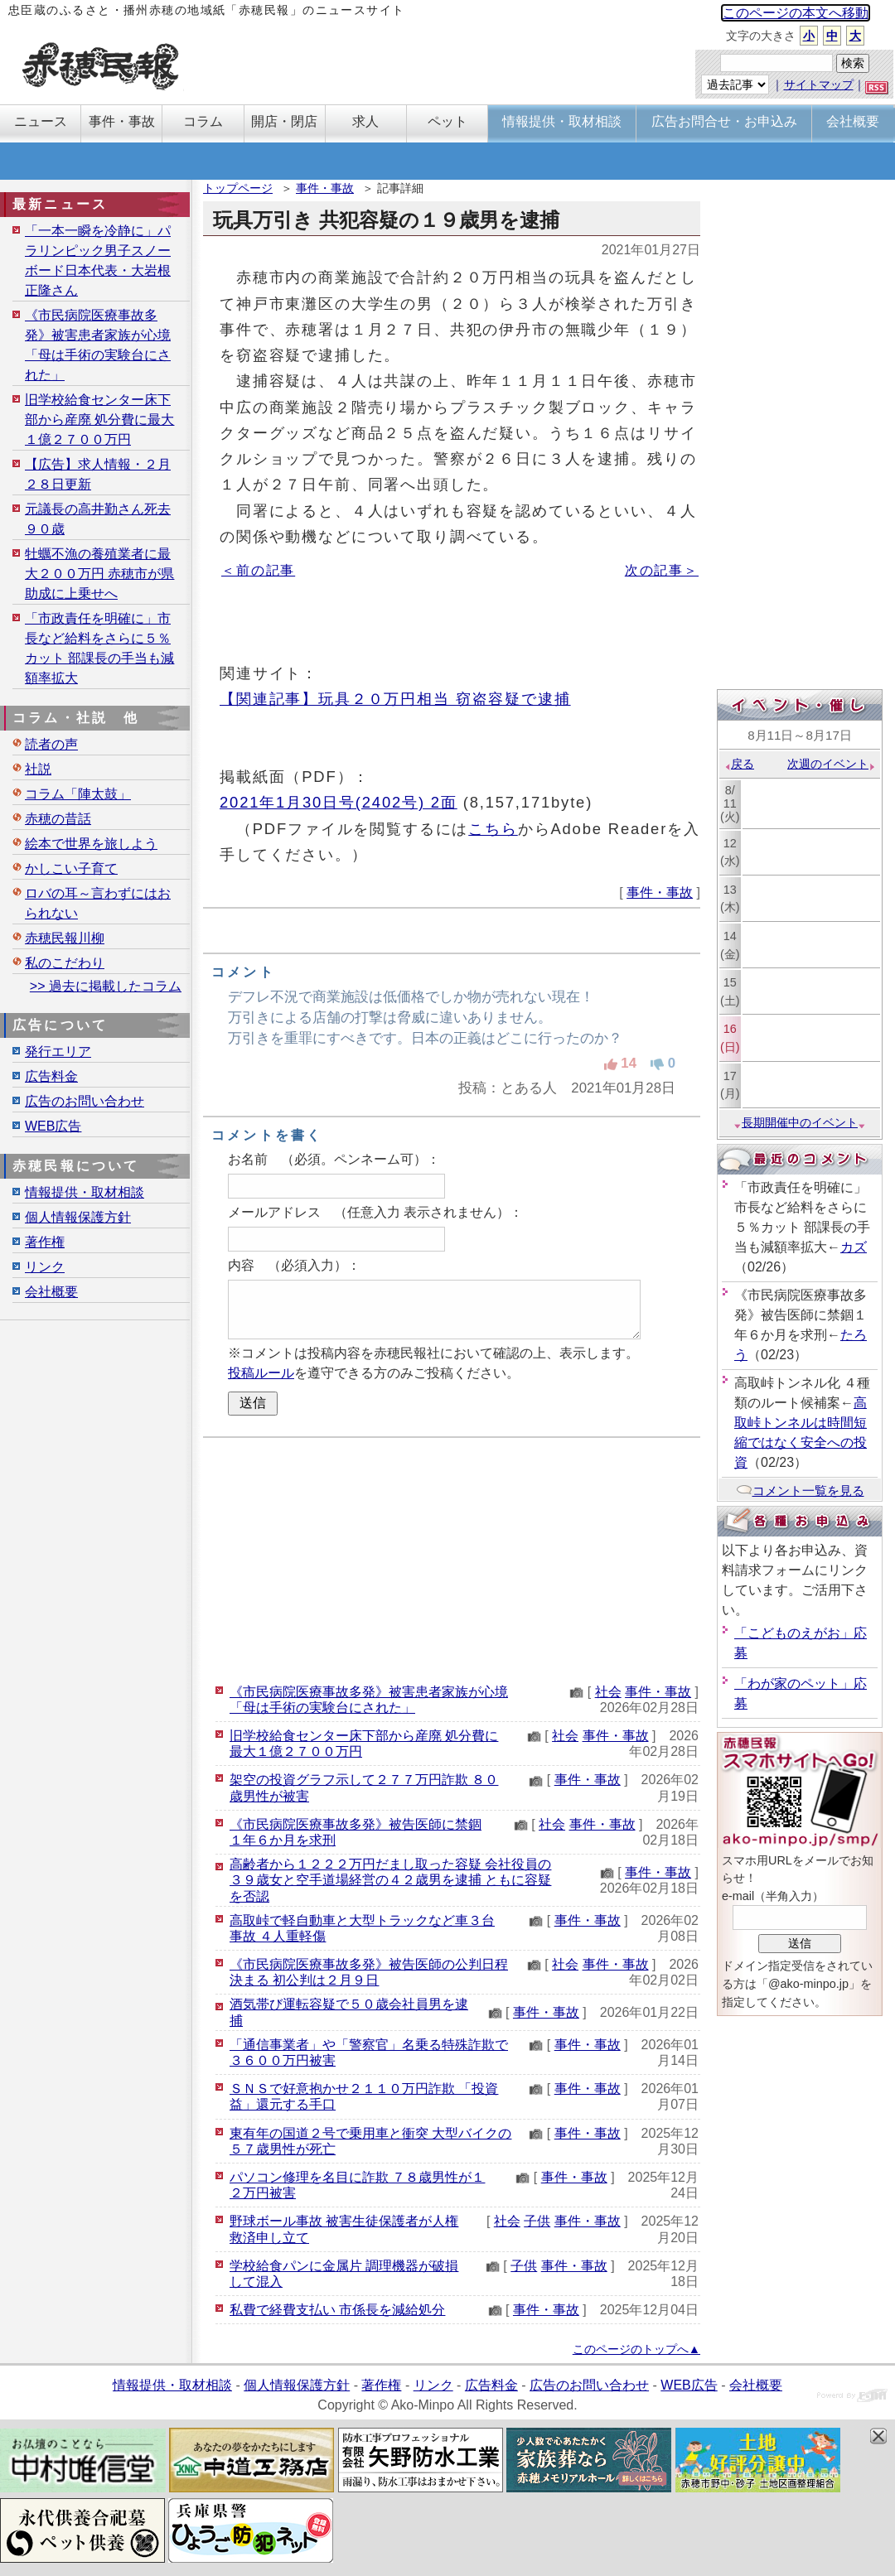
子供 (537, 2221)
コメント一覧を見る (800, 1490)
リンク (45, 1267)
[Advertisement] (451, 1558)
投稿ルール (261, 1373)
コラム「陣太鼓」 (78, 794)
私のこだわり (64, 963)
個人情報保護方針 (78, 1217)
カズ (853, 1247)
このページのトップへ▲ (636, 2349)
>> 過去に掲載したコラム (105, 986)
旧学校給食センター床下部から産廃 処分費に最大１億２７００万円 (99, 419)
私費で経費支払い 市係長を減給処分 (337, 2310)
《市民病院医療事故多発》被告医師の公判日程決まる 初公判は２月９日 (369, 1972)
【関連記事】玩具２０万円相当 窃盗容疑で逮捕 (395, 698)
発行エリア (58, 1051)
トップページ (238, 188)
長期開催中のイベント (799, 1122)
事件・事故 (325, 188)
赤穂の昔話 (58, 819)
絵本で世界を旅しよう (91, 844)
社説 (38, 769)
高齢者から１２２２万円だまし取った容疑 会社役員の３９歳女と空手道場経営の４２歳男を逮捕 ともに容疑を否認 (390, 1880)
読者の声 (51, 744)
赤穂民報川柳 (64, 938)
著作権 (45, 1242)
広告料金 (51, 1076)
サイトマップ (819, 84)
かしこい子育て (71, 868)
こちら (493, 828)
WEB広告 (53, 1126)
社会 (608, 1692)
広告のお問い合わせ (84, 1101)
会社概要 (51, 1292)
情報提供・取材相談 (84, 1192)
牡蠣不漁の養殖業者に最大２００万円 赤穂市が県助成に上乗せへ (99, 574)
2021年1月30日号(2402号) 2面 (338, 802)
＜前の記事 (258, 570)
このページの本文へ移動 (795, 13)
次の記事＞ (662, 570)
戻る (738, 763)
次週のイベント (831, 763)
